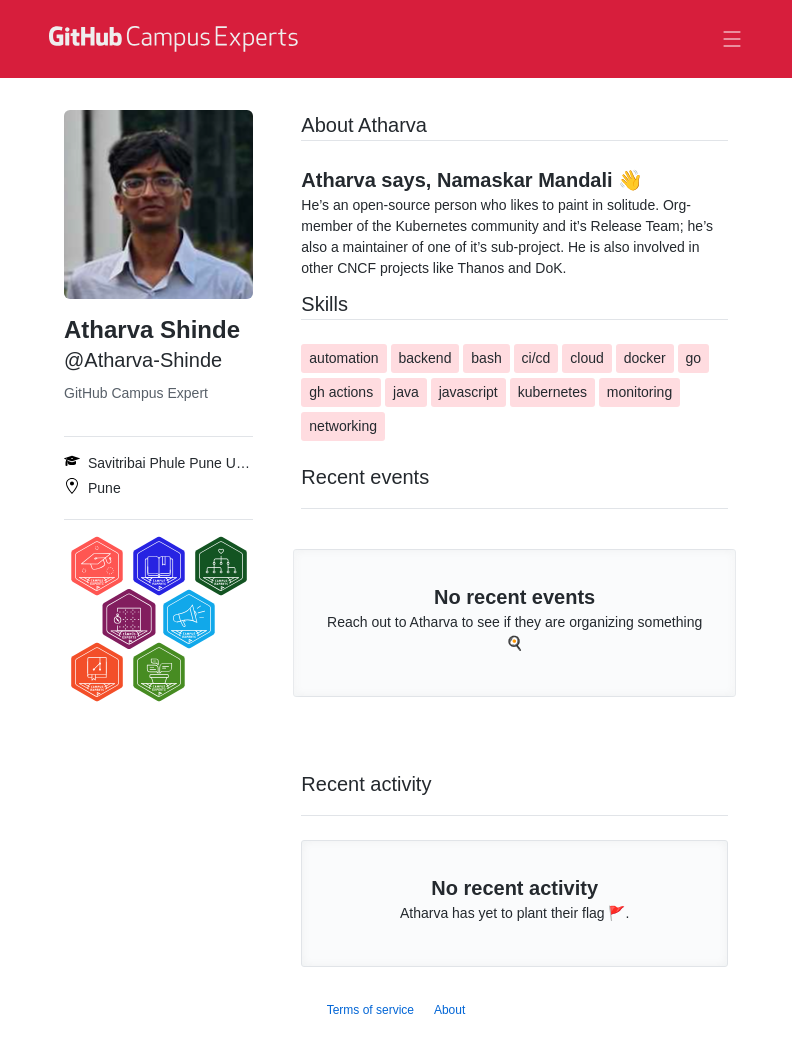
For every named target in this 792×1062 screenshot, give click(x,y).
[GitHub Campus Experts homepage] (176, 39)
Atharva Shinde (152, 329)
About (449, 1010)
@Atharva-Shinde (143, 360)
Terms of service (370, 1010)
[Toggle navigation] (732, 39)
